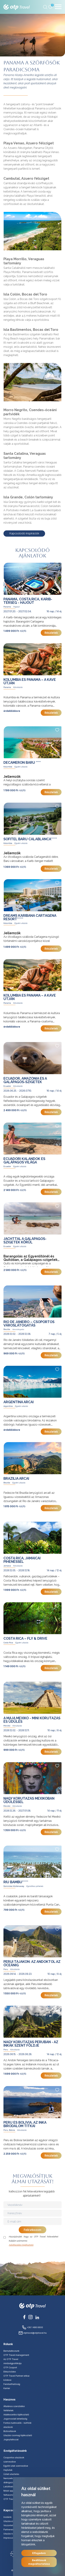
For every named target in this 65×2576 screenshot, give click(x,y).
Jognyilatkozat (11, 2439)
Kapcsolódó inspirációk (24, 533)
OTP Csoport (10, 2367)
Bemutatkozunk (11, 2351)
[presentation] (33, 2254)
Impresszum (9, 2538)
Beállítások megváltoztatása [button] (39, 2562)
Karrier (6, 2388)
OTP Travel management (16, 2355)
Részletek (51, 632)
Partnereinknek (11, 2529)
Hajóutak (7, 2470)
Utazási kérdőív (11, 2533)
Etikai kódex (9, 2371)
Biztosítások (9, 2431)
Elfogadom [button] (39, 2553)
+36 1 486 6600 (32, 2327)
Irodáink (7, 2517)
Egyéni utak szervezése (15, 2466)
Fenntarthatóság (11, 2384)
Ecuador (9, 1180)
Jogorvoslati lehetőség (15, 2418)
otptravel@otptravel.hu (33, 2333)
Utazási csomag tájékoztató (17, 2435)
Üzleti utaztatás (11, 2474)
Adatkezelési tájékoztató (21, 2245)
